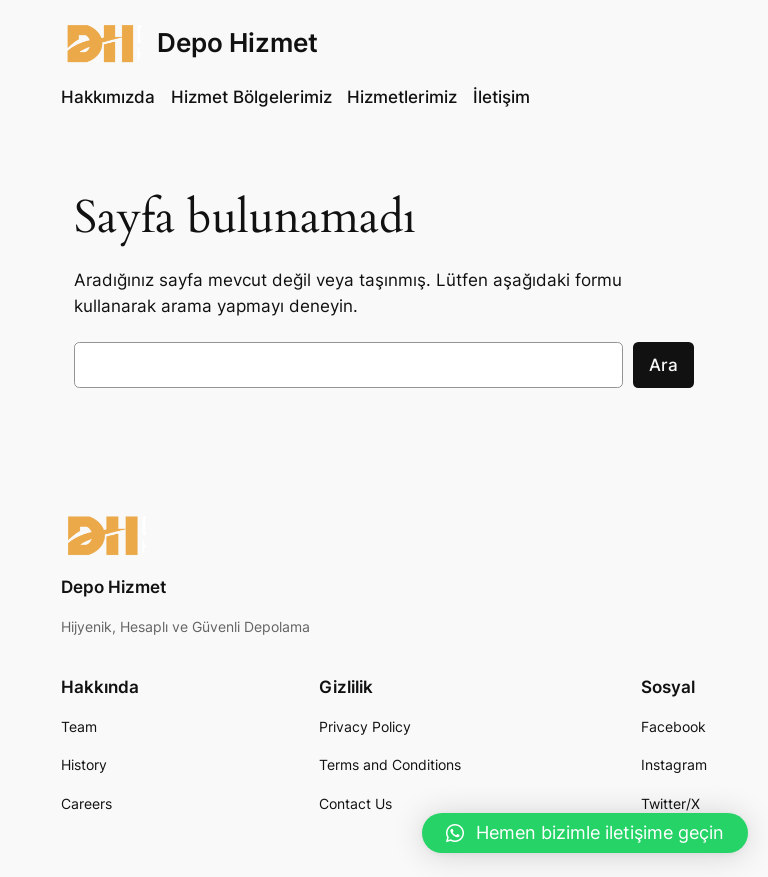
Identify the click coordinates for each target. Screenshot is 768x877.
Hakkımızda (108, 97)
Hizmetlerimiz (402, 97)
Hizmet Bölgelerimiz (251, 97)
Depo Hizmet (237, 42)
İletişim (501, 97)
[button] (585, 833)
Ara (663, 365)
